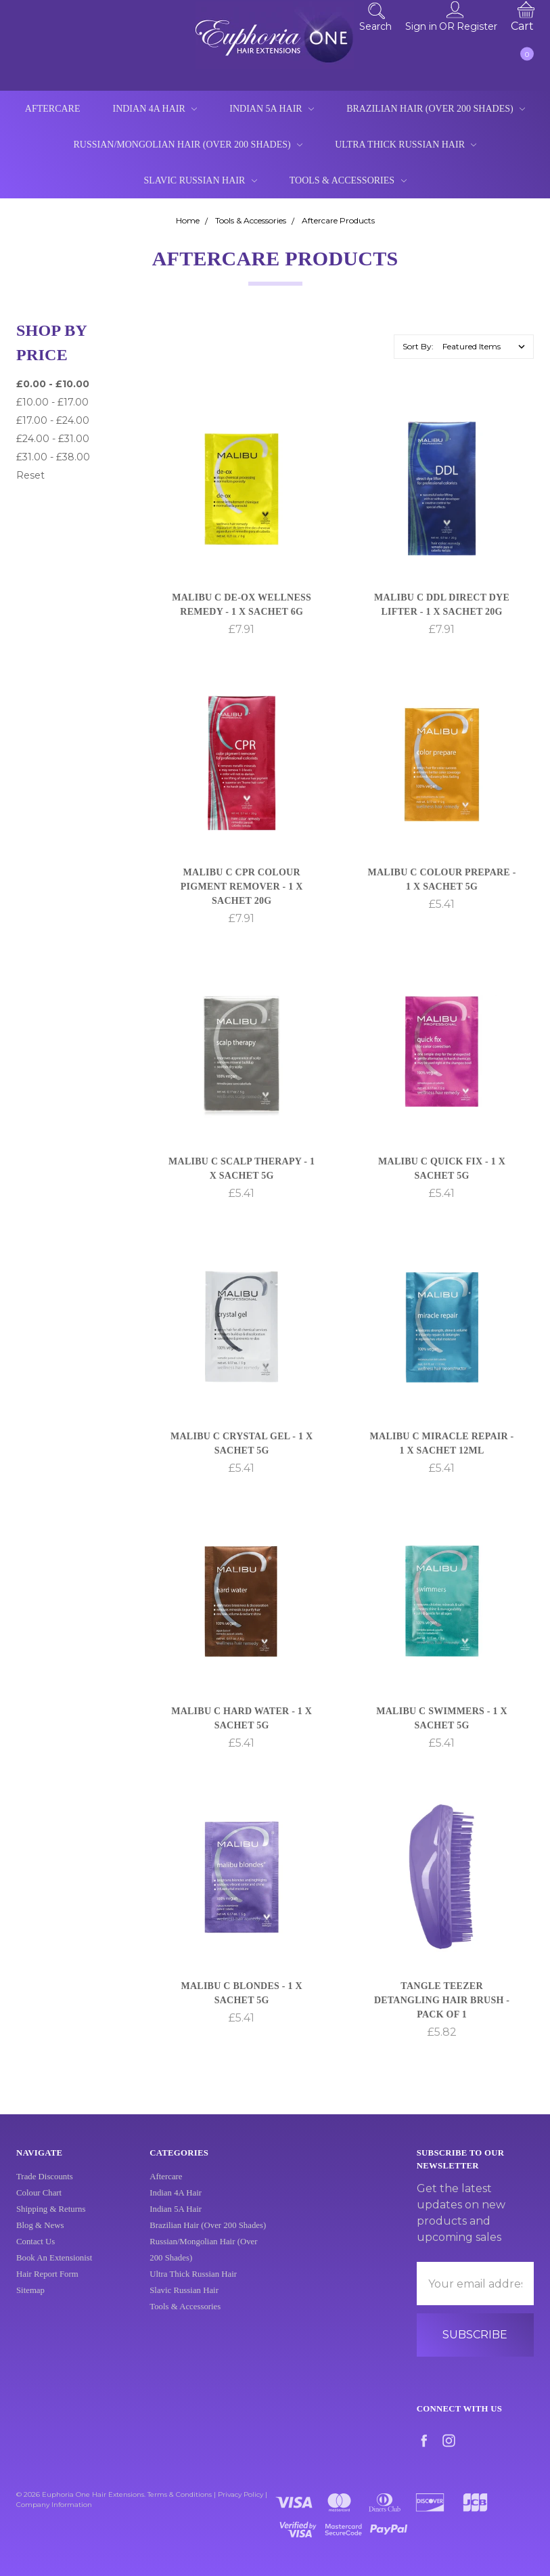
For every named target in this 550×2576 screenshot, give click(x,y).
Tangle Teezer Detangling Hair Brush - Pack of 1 (441, 2001)
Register (477, 26)
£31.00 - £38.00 (53, 457)
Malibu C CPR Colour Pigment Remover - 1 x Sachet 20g (242, 888)
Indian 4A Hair (154, 109)
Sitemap (30, 2304)
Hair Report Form (47, 2287)
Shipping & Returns (50, 2222)
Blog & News (40, 2239)
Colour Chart (39, 2206)
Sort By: (418, 346)
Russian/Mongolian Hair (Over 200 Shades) (188, 144)
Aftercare (53, 109)
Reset (30, 475)
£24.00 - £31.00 (52, 439)
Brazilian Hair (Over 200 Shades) (435, 109)
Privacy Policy (240, 2494)
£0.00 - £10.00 (52, 384)
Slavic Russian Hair (199, 180)
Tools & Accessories (348, 180)
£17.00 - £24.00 (52, 420)
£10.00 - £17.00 (52, 402)
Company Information (54, 2504)
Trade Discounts (44, 2190)
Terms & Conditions (179, 2494)
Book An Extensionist (54, 2271)
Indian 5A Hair (271, 109)
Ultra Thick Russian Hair (405, 144)
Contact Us (35, 2255)
